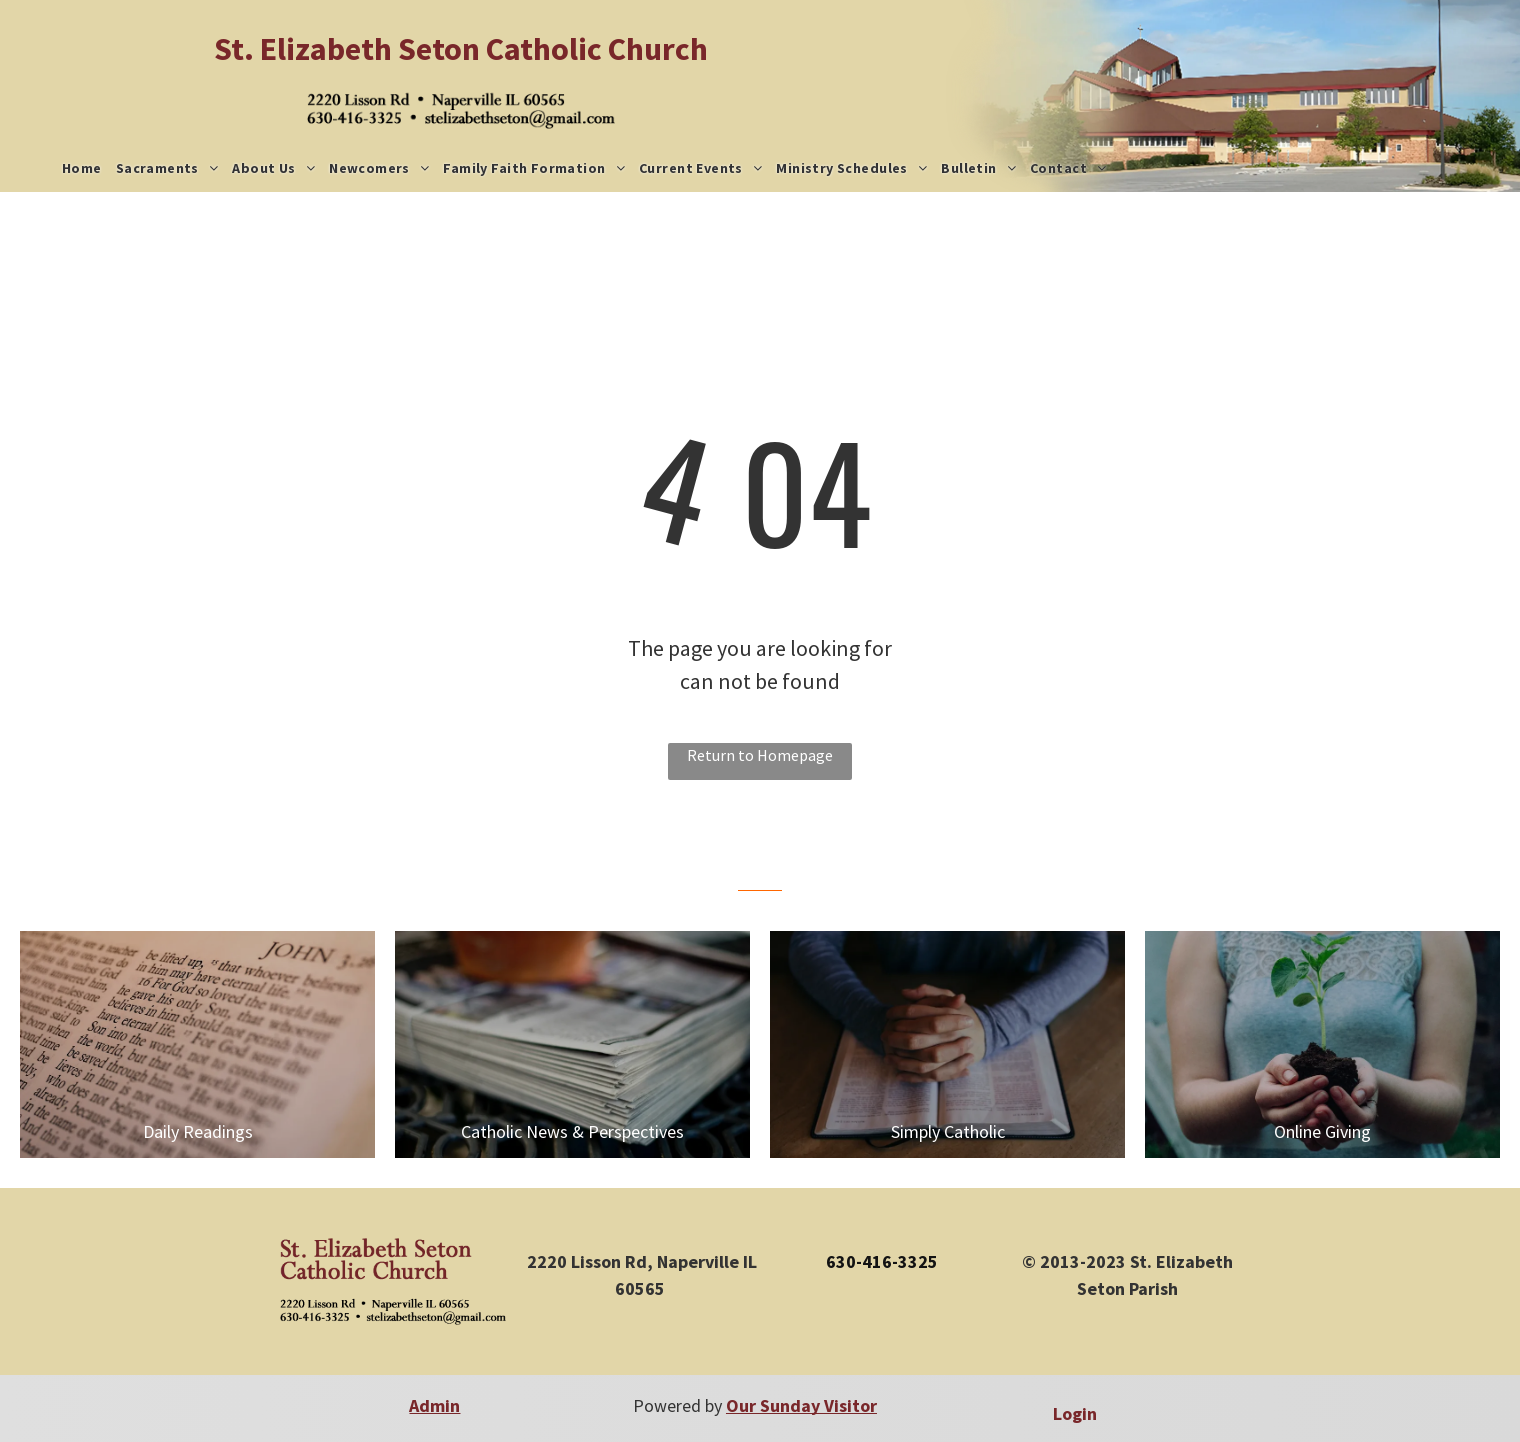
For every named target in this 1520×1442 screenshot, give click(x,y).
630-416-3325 (882, 1261)
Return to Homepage (760, 755)
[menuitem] (82, 168)
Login (1075, 1413)
